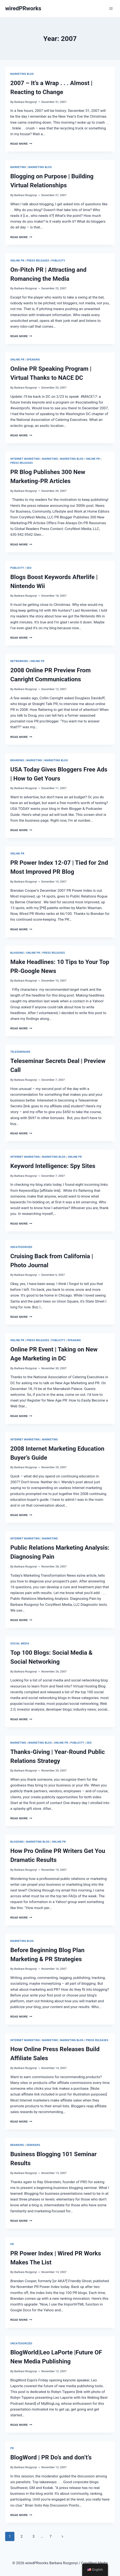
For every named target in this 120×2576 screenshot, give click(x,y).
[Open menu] (111, 8)
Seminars (33, 2145)
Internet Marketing (25, 458)
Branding (17, 760)
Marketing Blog (22, 73)
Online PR (17, 260)
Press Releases (38, 260)
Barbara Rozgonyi (25, 102)
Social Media (19, 1643)
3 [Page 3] (33, 2536)
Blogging (17, 952)
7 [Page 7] (50, 2536)
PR (12, 2244)
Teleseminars (20, 1051)
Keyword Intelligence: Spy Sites (52, 1165)
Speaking (33, 359)
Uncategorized (21, 1247)
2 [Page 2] (22, 2536)
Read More (21, 143)
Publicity (58, 260)
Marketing (18, 167)
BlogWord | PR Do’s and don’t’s (51, 2457)
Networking (19, 661)
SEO (29, 567)
